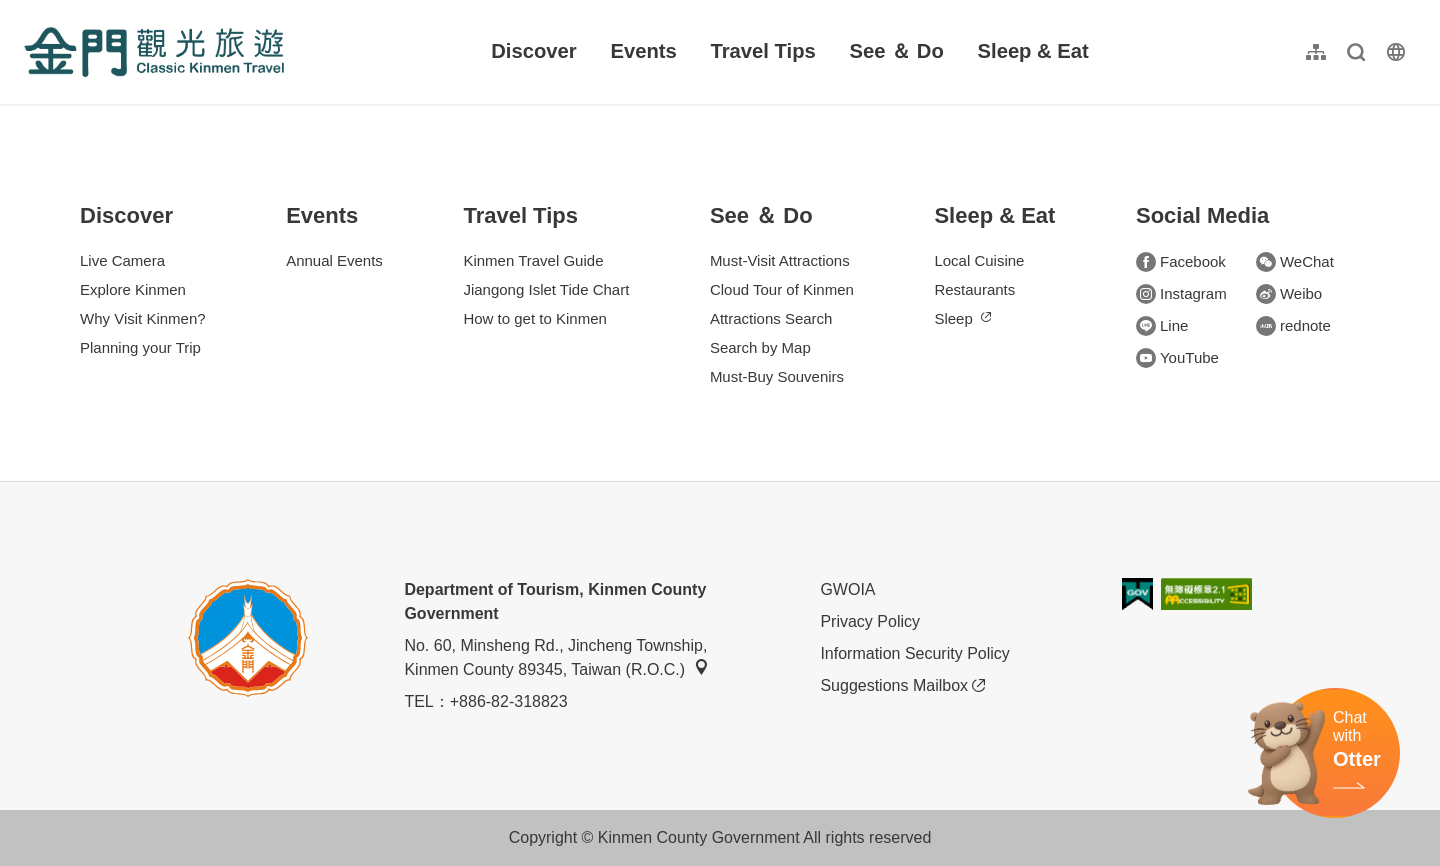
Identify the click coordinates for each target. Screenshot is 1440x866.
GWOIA (847, 589)
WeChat (1295, 262)
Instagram (1181, 294)
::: (30, 11)
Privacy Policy (870, 621)
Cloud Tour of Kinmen (782, 289)
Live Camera (122, 260)
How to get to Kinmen (534, 318)
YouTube (1177, 358)
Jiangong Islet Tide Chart (546, 289)
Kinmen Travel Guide (533, 260)
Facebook (1181, 262)
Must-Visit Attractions (780, 260)
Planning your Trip (140, 347)
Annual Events (334, 260)
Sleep (962, 318)
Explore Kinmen (133, 289)
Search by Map (760, 347)
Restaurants (974, 289)
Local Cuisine (979, 260)
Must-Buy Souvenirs (777, 376)
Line (1162, 326)
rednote (1293, 326)
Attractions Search (771, 318)
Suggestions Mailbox (902, 686)
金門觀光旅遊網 (154, 52)
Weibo (1289, 294)
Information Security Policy (914, 653)
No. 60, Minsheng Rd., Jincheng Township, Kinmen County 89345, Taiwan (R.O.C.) (556, 657)
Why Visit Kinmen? (143, 318)
